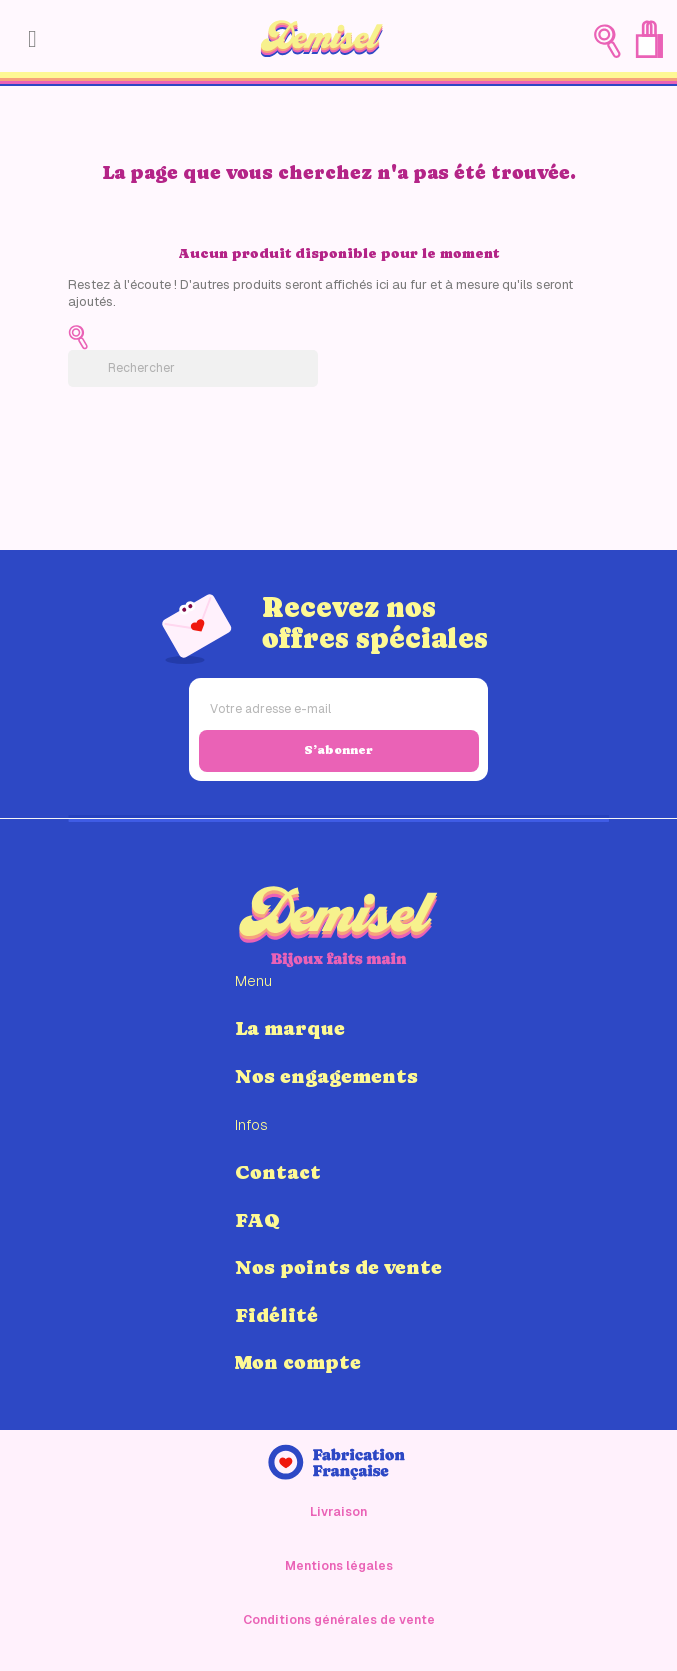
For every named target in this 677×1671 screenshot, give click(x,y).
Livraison (338, 1512)
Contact (278, 1172)
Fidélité (276, 1315)
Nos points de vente (338, 1267)
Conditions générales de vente (339, 1620)
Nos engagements (326, 1076)
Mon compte (298, 1362)
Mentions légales (339, 1566)
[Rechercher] (193, 369)
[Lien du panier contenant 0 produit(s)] (649, 39)
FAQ (257, 1220)
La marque (290, 1028)
